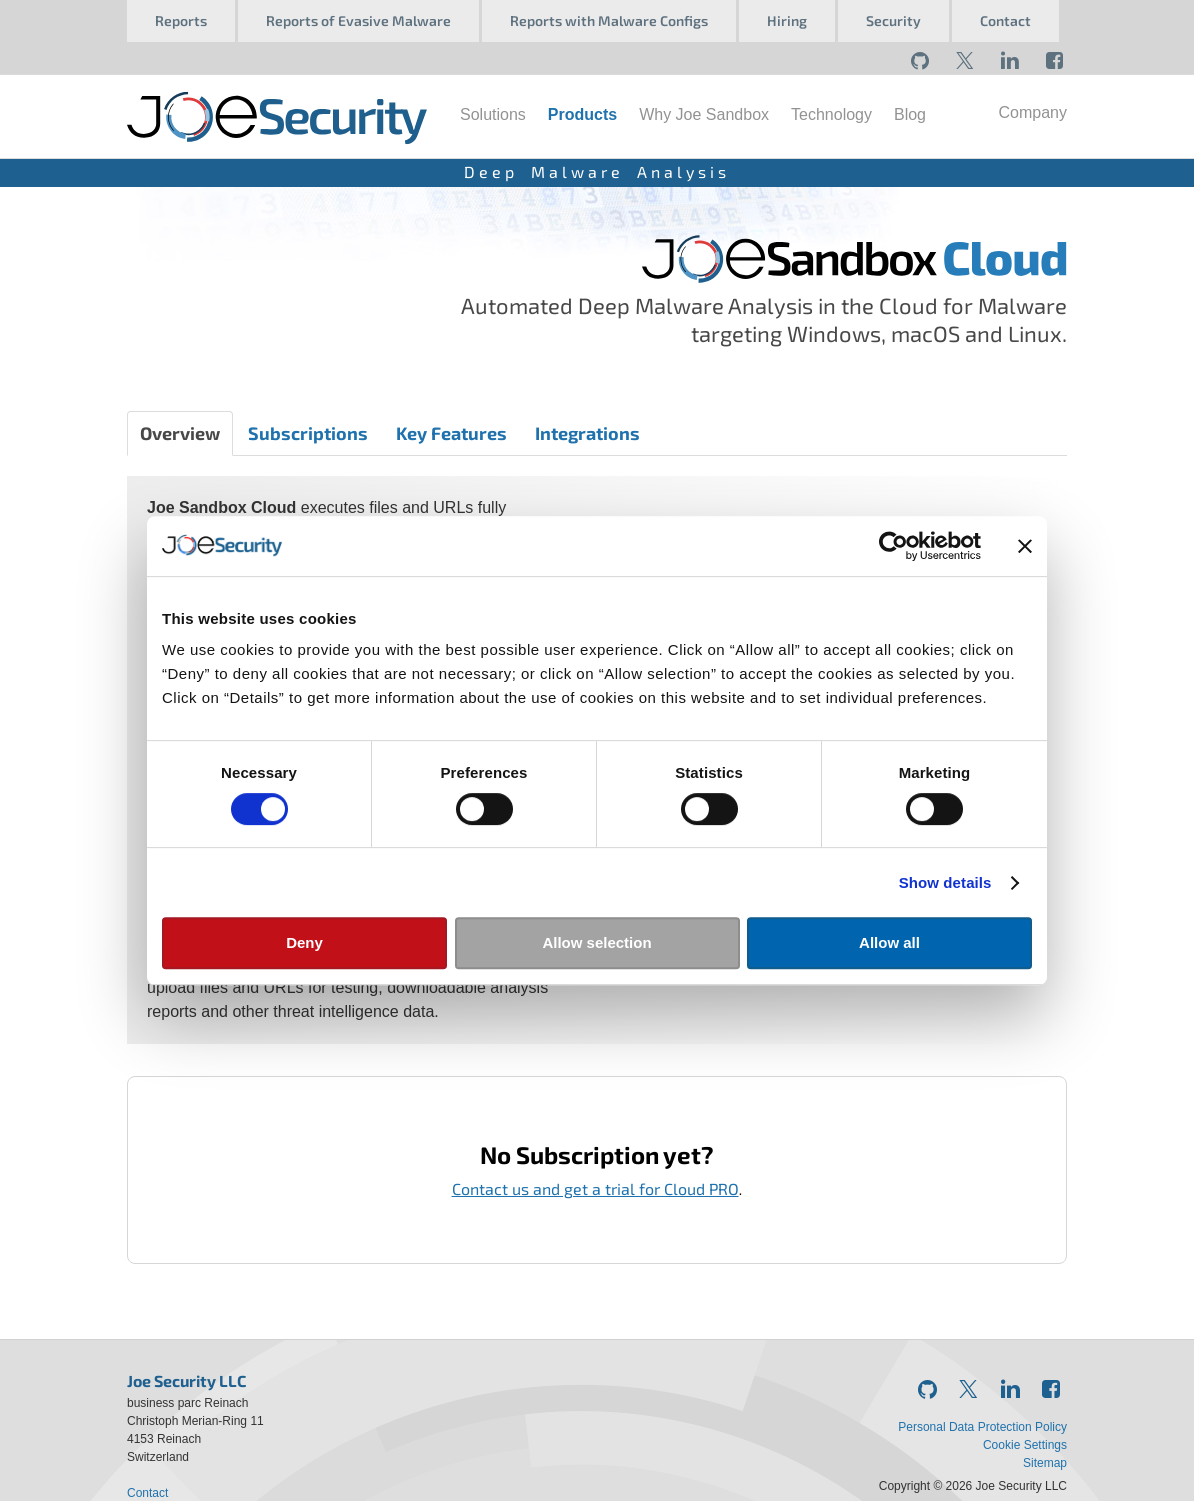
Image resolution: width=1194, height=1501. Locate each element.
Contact (1005, 20)
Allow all (889, 942)
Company (1033, 112)
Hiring (787, 20)
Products (582, 114)
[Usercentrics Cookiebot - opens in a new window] (893, 546)
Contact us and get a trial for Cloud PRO (595, 1188)
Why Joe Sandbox (704, 114)
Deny (304, 942)
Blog (910, 114)
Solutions (493, 114)
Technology (831, 114)
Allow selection (596, 942)
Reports (181, 20)
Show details (945, 882)
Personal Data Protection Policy (982, 1427)
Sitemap (1045, 1463)
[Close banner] (1025, 546)
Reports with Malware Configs (609, 20)
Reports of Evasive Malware (358, 20)
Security (893, 20)
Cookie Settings (1025, 1445)
